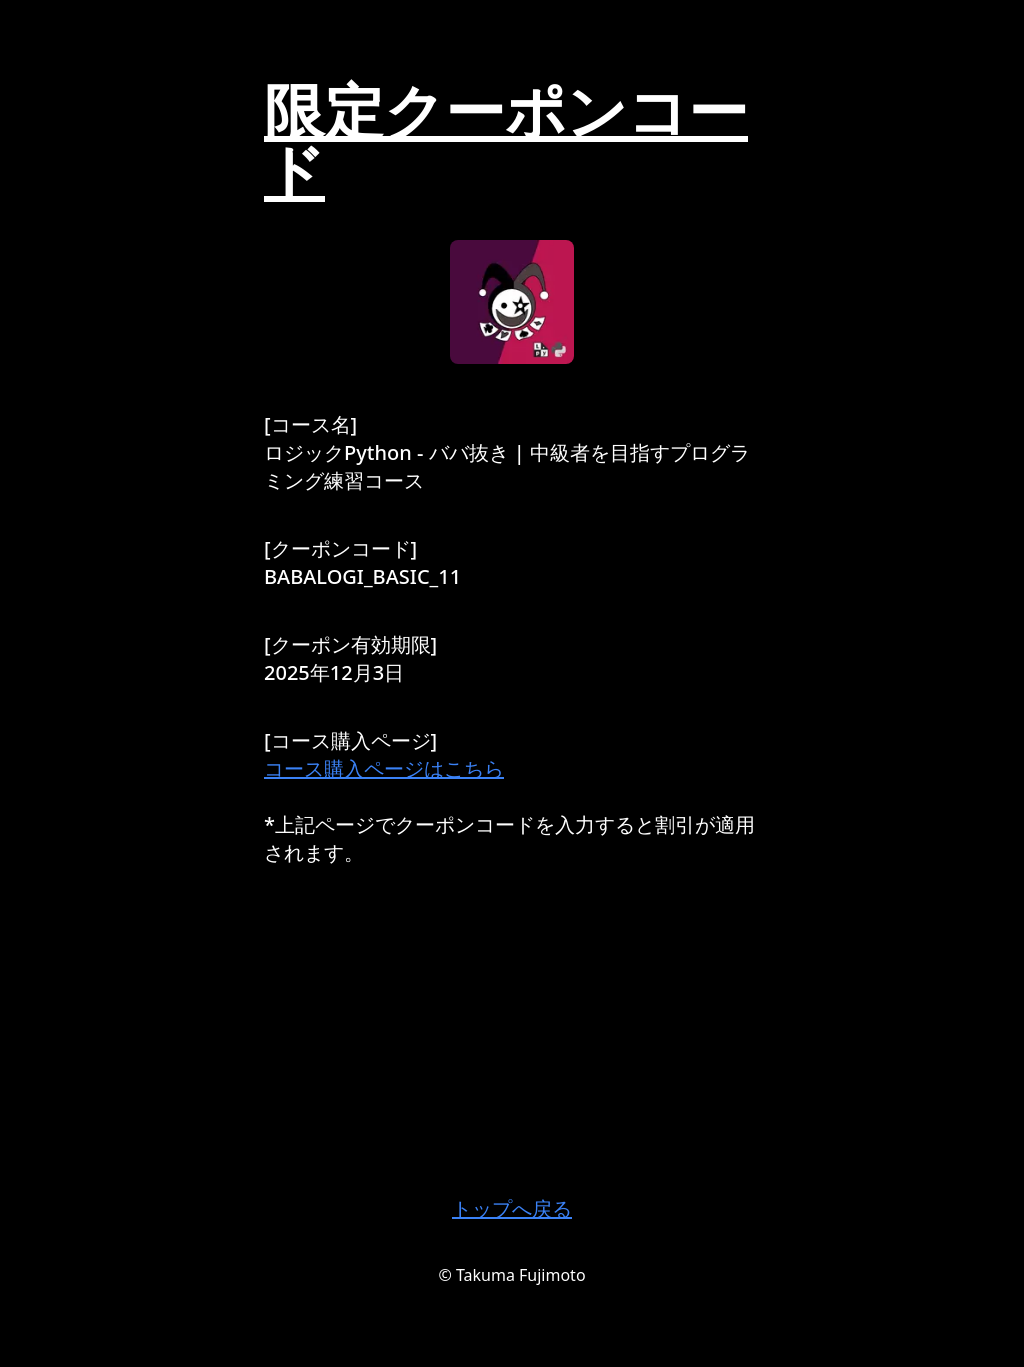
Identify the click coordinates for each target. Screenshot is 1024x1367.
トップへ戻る (512, 1208)
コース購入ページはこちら (384, 768)
